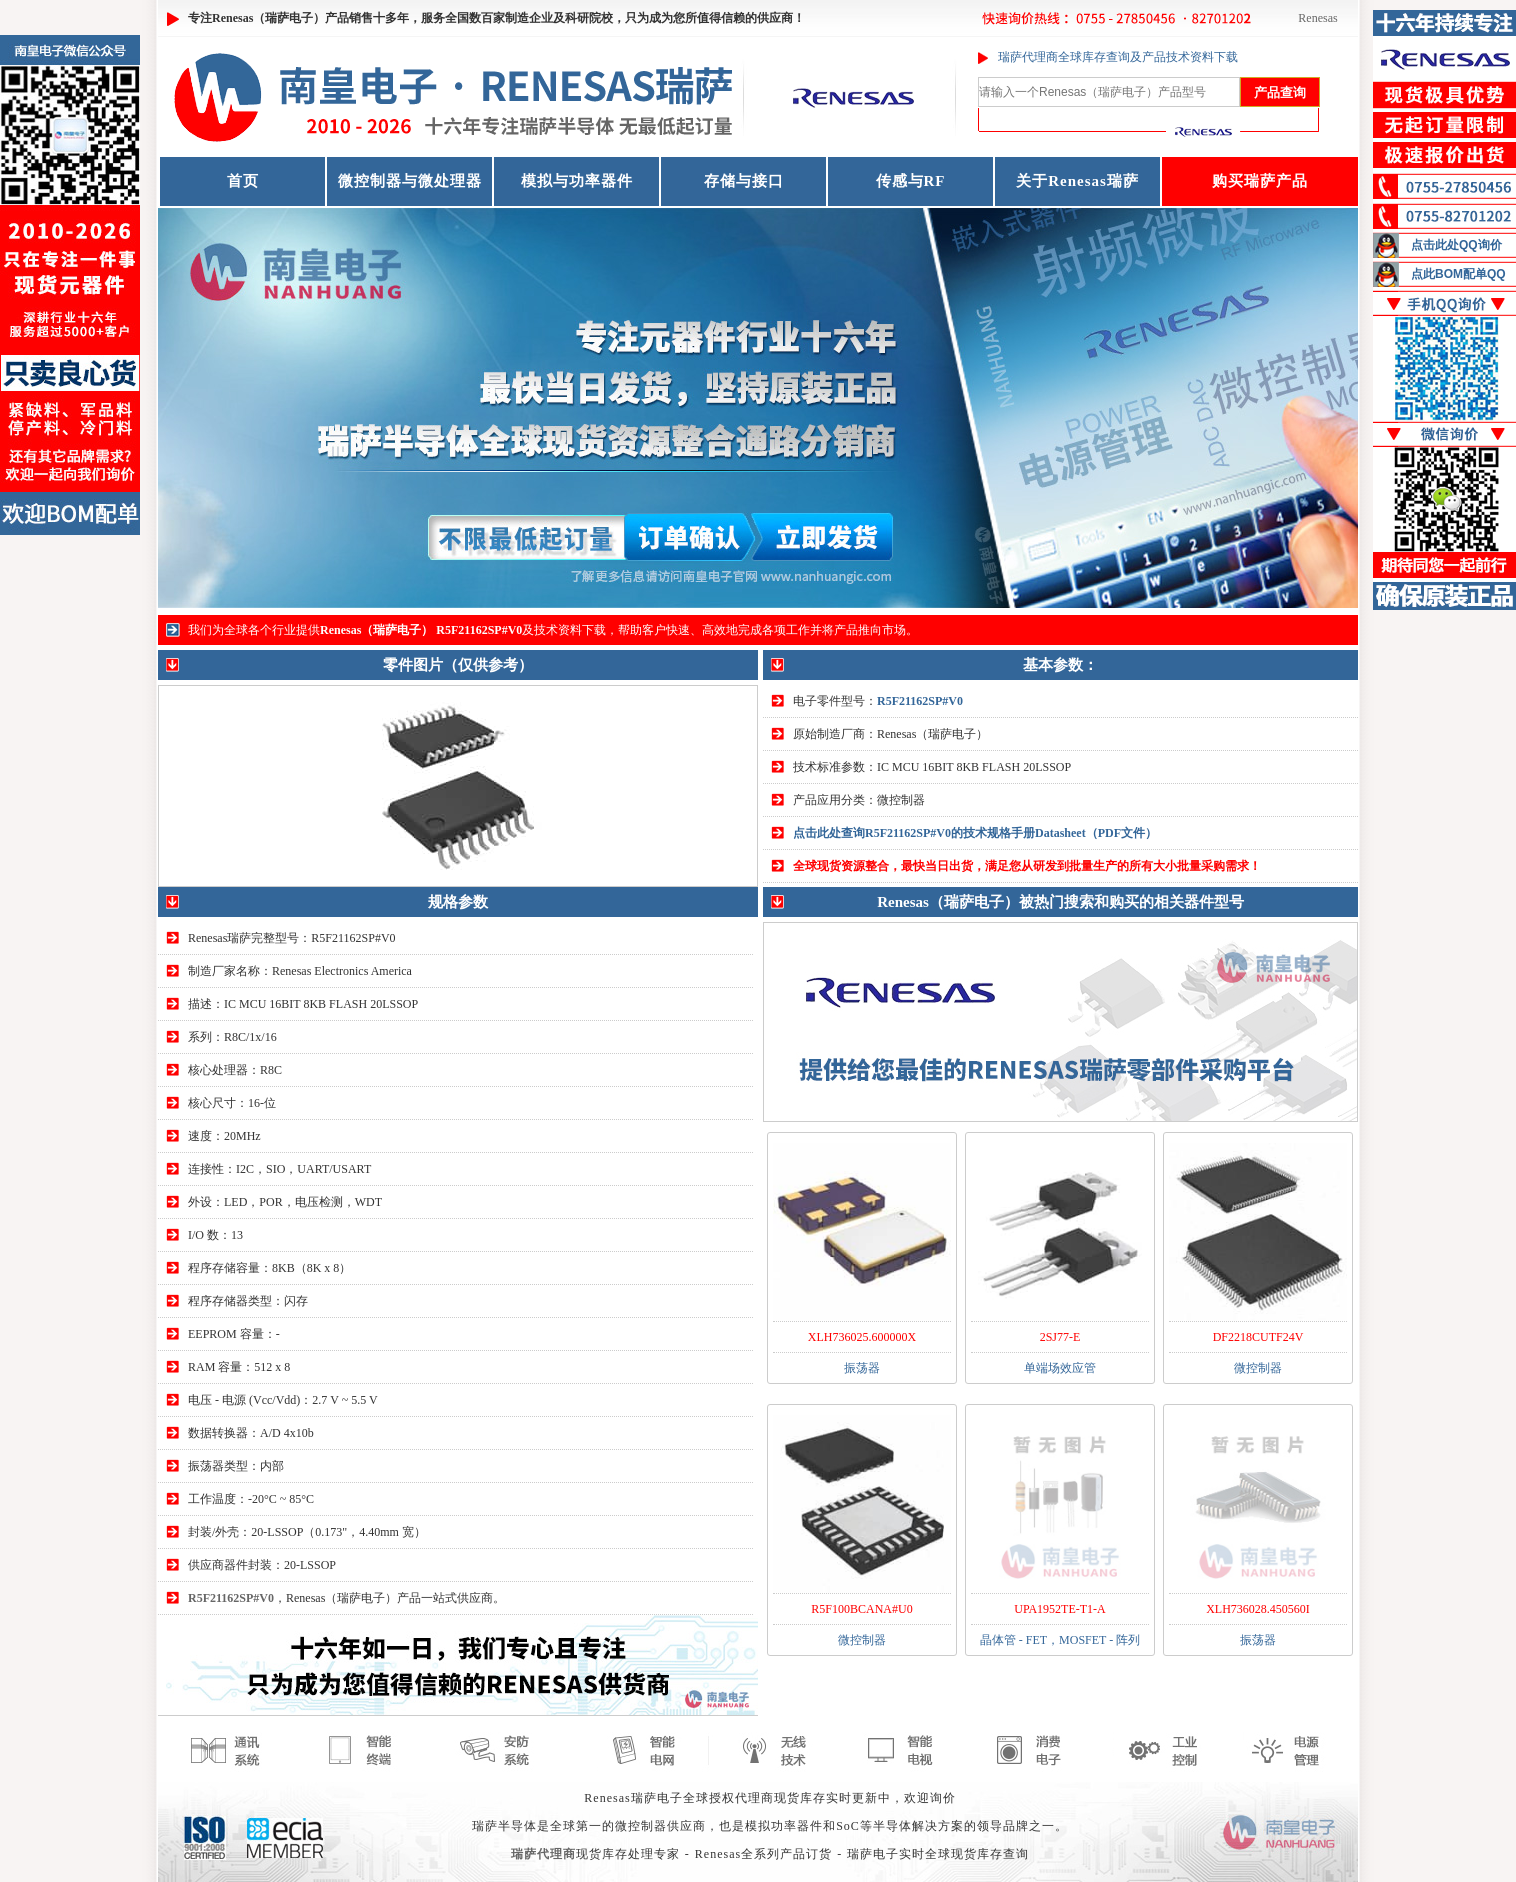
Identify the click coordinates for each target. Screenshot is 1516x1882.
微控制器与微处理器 (410, 181)
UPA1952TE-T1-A (1060, 1609)
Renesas (1317, 18)
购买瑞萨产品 (1260, 181)
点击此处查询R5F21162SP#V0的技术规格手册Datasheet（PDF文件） (975, 833)
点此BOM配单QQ (1458, 274)
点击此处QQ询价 (1456, 245)
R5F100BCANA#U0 (861, 1609)
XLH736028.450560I (1258, 1609)
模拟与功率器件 (577, 181)
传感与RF (911, 181)
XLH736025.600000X (862, 1337)
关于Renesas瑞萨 (1077, 181)
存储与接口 (744, 181)
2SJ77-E (1060, 1337)
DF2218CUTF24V (1258, 1337)
